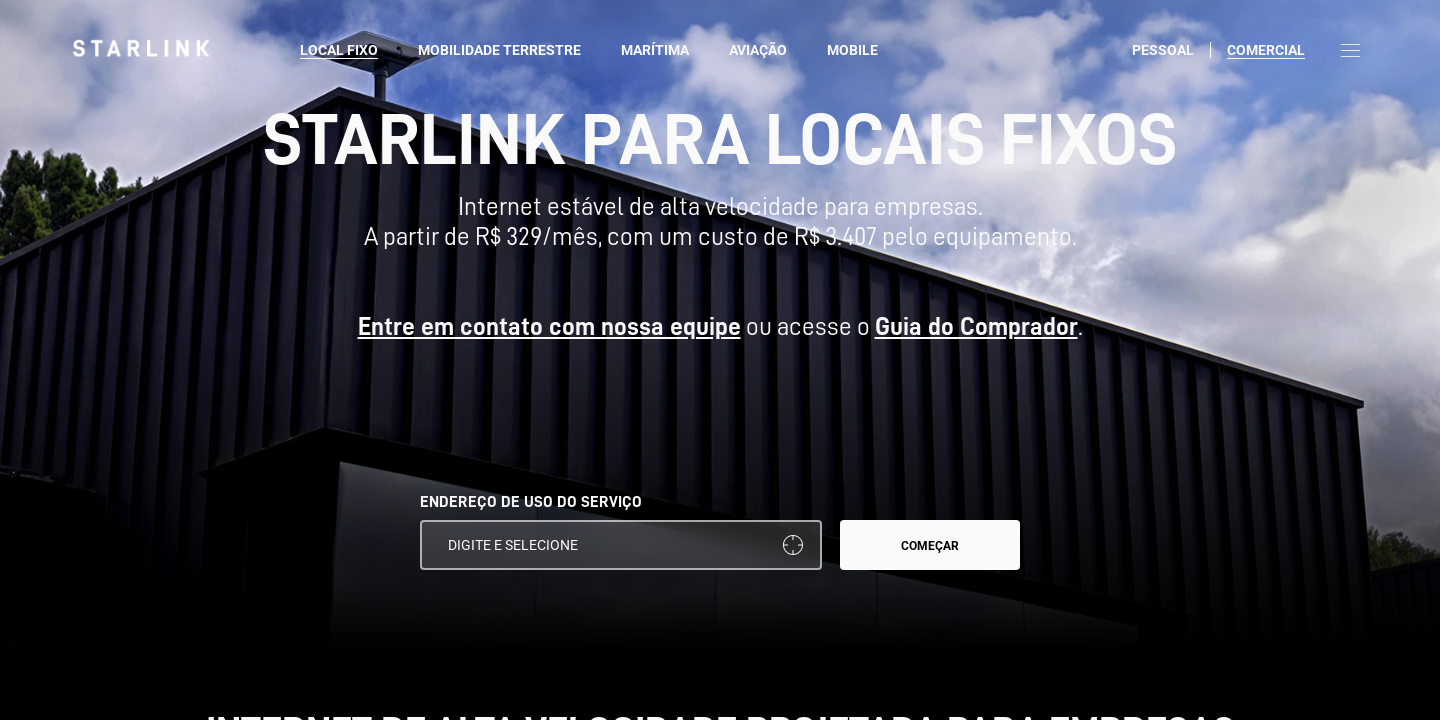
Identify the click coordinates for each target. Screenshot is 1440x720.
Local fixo (339, 50)
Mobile (852, 50)
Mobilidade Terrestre (499, 50)
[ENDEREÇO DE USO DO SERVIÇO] (621, 545)
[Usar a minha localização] (793, 545)
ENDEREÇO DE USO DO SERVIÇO (531, 502)
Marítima (655, 50)
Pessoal (1163, 50)
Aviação (758, 50)
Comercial (1266, 50)
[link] (141, 48)
